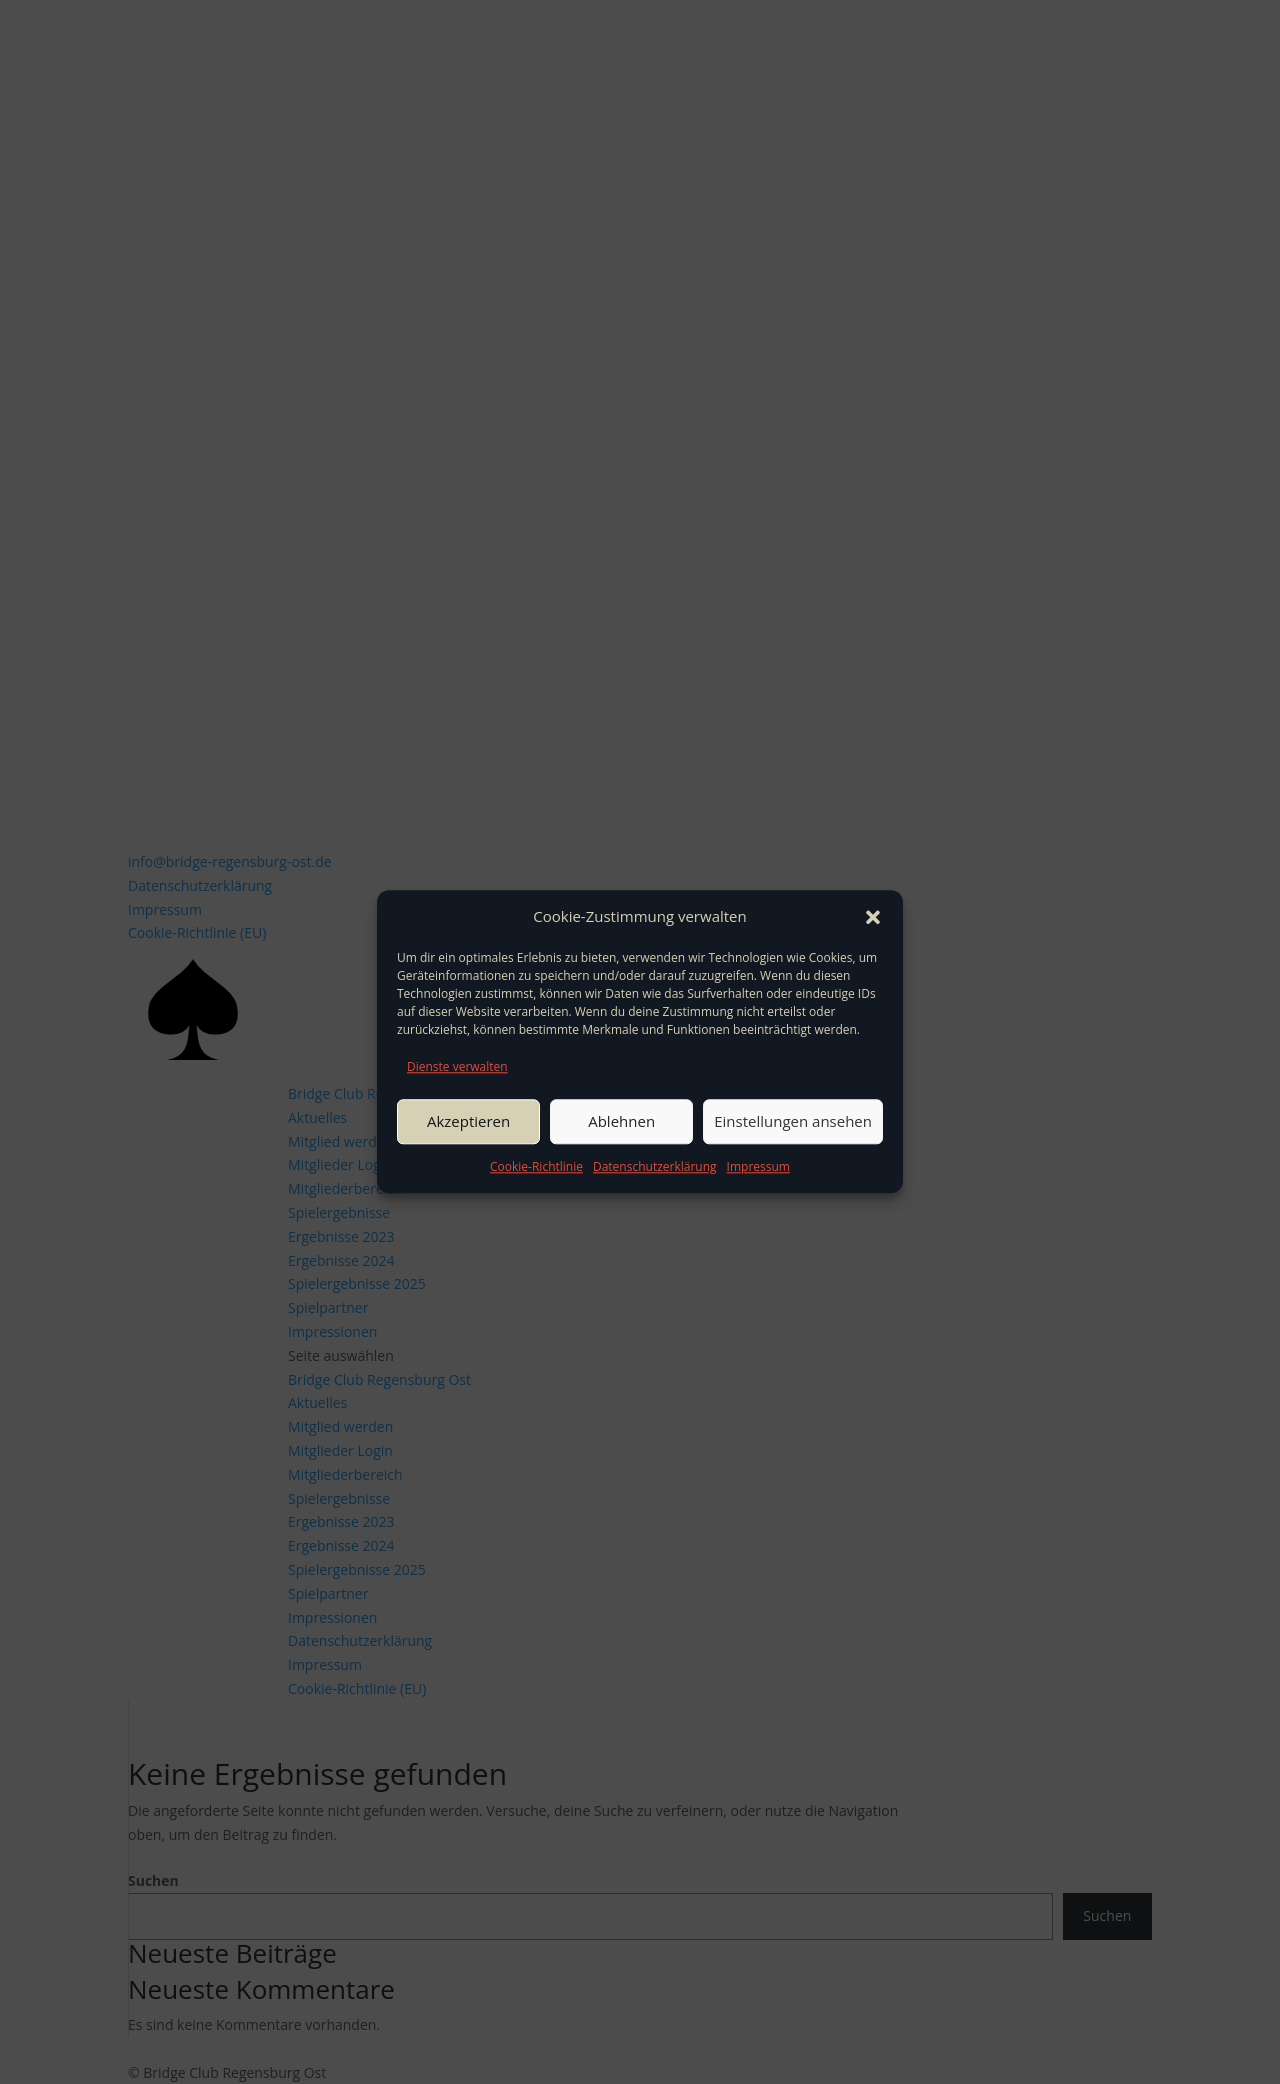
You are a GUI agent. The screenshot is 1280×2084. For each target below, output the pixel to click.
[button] (873, 917)
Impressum (758, 1166)
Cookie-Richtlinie (536, 1166)
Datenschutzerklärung (655, 1166)
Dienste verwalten (457, 1066)
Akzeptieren (468, 1121)
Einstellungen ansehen (793, 1121)
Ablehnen (621, 1121)
